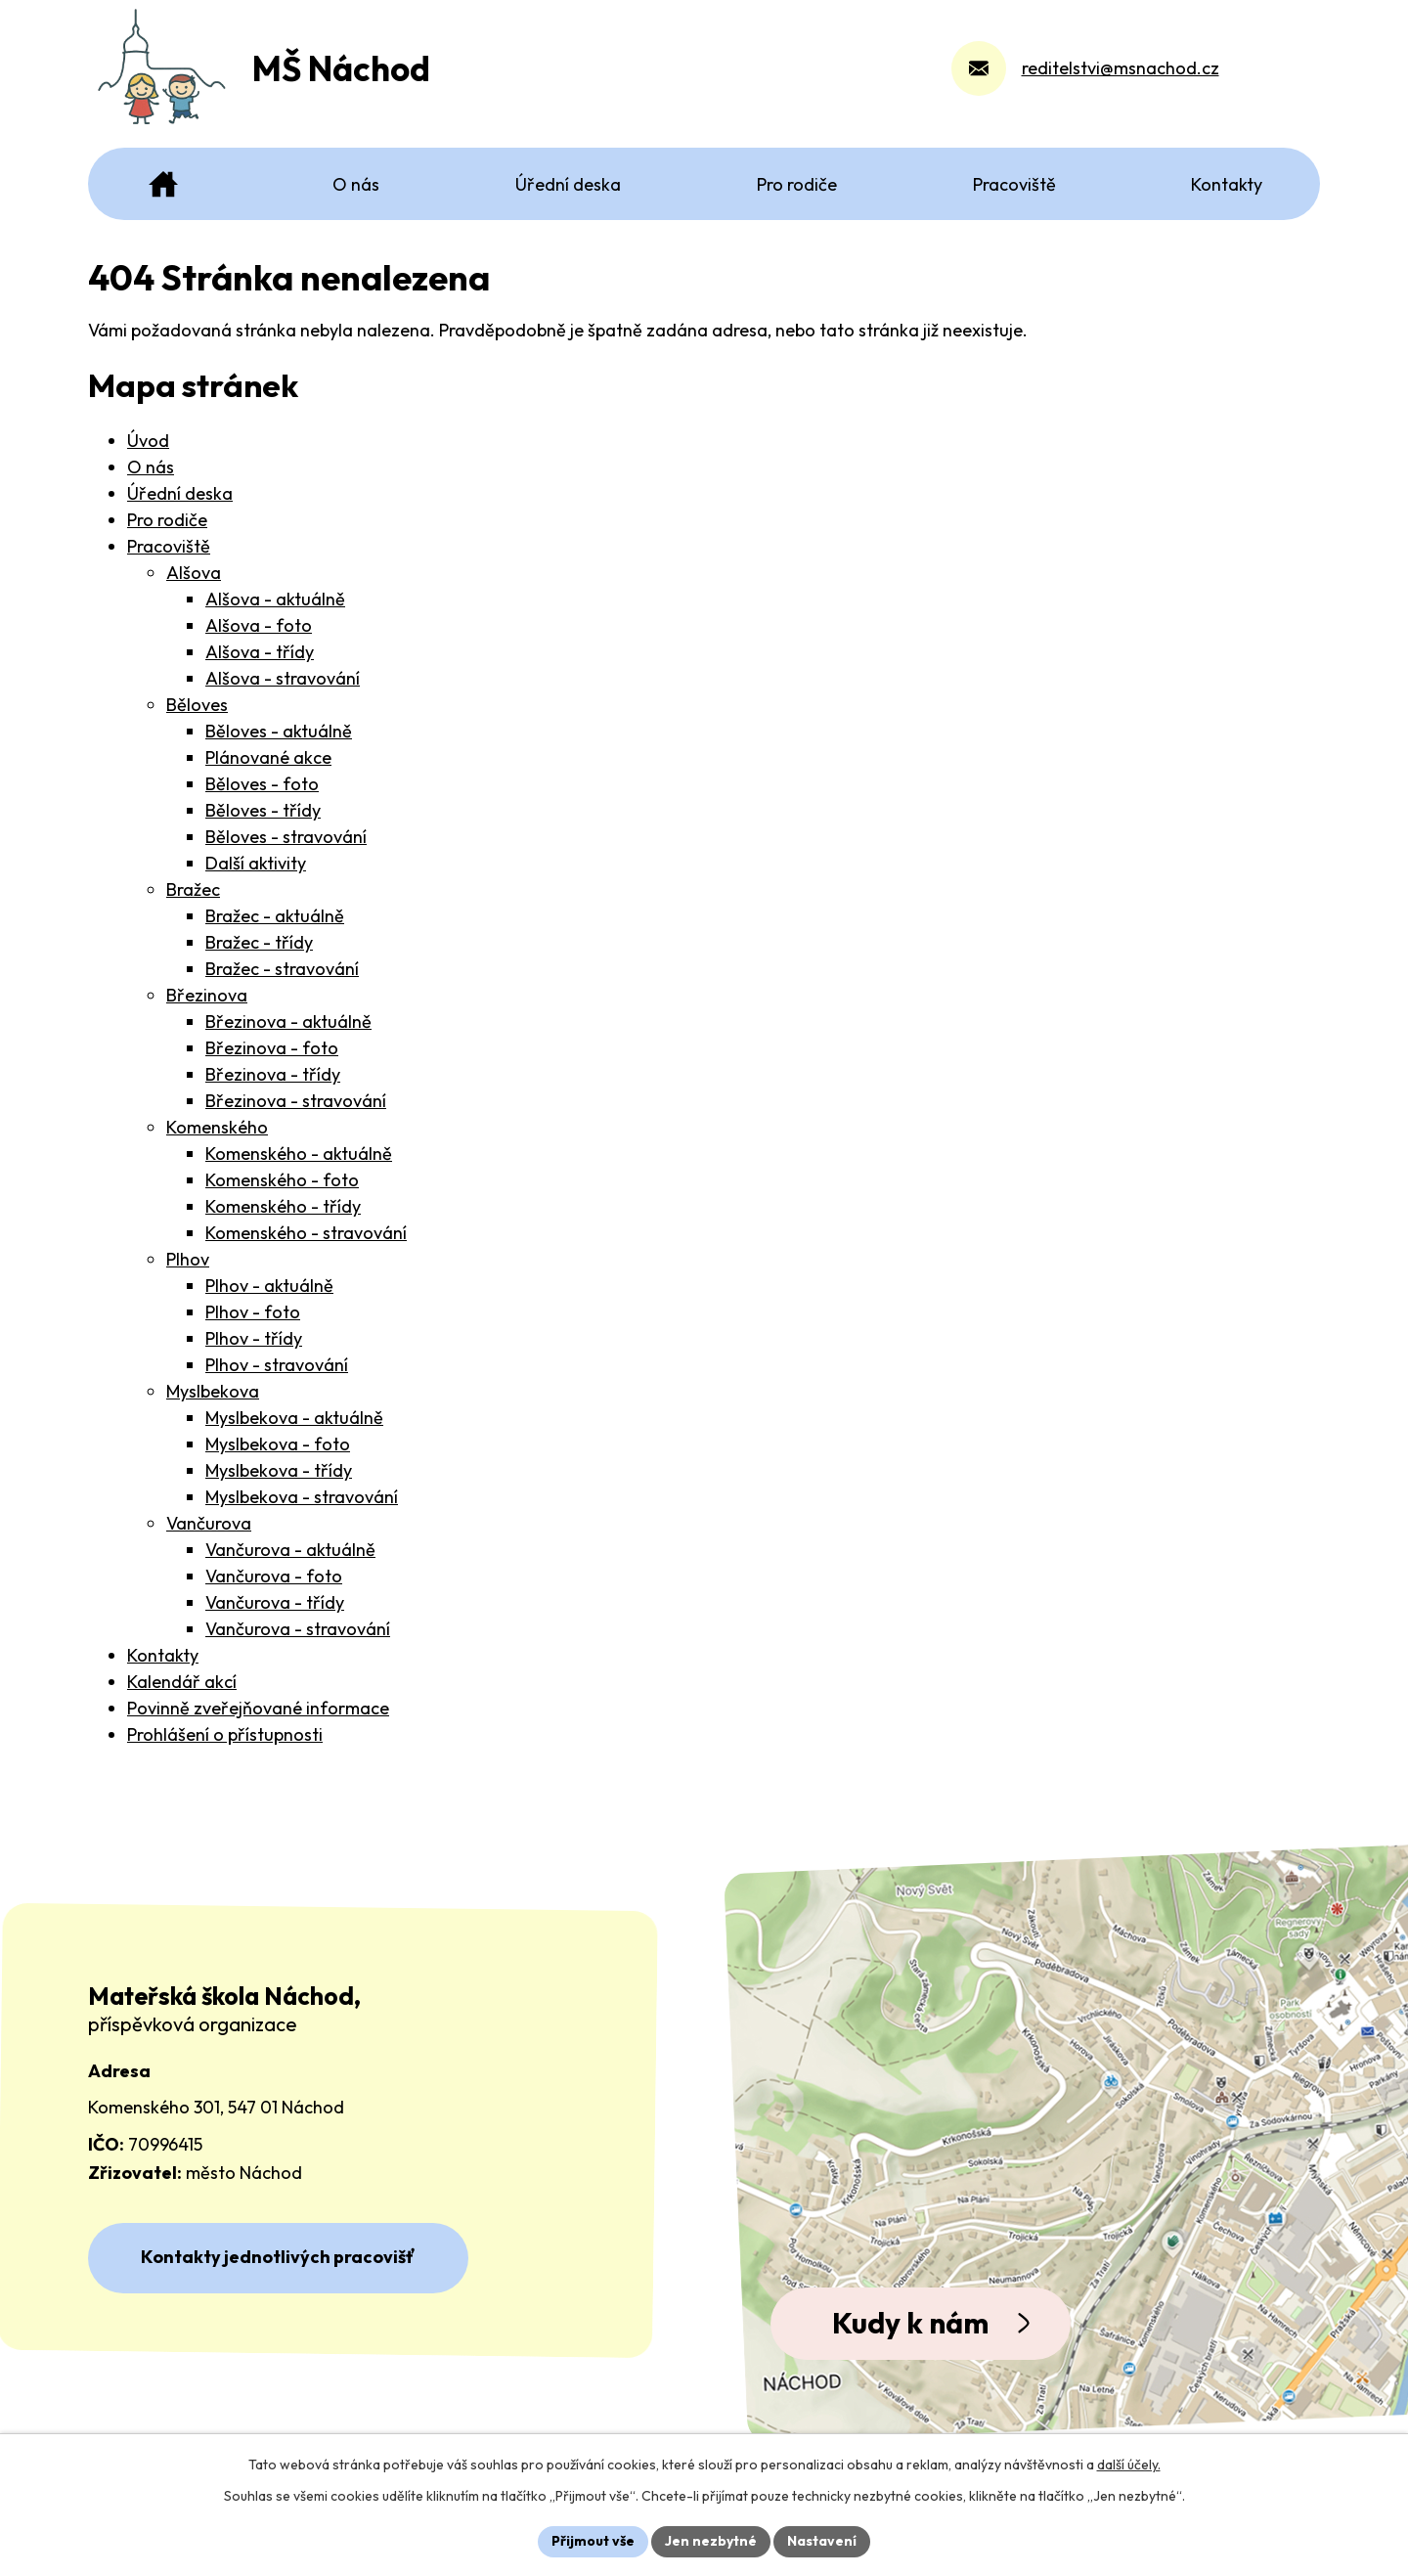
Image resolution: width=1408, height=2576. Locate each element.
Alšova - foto (258, 625)
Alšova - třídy (259, 652)
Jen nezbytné (711, 2541)
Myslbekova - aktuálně (294, 1417)
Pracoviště (168, 546)
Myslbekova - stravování (301, 1497)
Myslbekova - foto (277, 1444)
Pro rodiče (167, 520)
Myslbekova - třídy (278, 1470)
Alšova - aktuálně (275, 599)
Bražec (193, 889)
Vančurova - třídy (274, 1602)
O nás (150, 467)
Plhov (187, 1259)
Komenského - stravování (306, 1232)
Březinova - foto (271, 1048)
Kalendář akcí (182, 1681)
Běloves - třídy (263, 810)
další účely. (1129, 2464)
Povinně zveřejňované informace (258, 1708)
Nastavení (822, 2541)
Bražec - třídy (259, 942)
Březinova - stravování (295, 1100)
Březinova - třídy (272, 1074)
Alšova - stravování (282, 678)
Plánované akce (268, 757)
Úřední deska (180, 493)
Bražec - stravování (282, 968)
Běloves (197, 704)
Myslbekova (212, 1391)
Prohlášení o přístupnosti (225, 1734)
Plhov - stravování (276, 1365)
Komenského (217, 1127)
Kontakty (162, 1655)
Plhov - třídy (253, 1338)
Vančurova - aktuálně (290, 1549)
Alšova (193, 572)
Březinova (206, 995)
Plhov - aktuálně (269, 1285)
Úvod (148, 440)
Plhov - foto (252, 1312)
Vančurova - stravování (297, 1629)
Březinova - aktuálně (288, 1021)
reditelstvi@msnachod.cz (1120, 73)
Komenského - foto (282, 1180)
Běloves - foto (262, 784)
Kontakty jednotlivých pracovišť (278, 2256)
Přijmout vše (593, 2541)
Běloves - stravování (286, 836)
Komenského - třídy (283, 1206)
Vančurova (208, 1523)
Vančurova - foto (273, 1576)
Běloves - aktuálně (278, 731)
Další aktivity (255, 863)
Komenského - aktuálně (298, 1153)
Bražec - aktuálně (274, 916)
